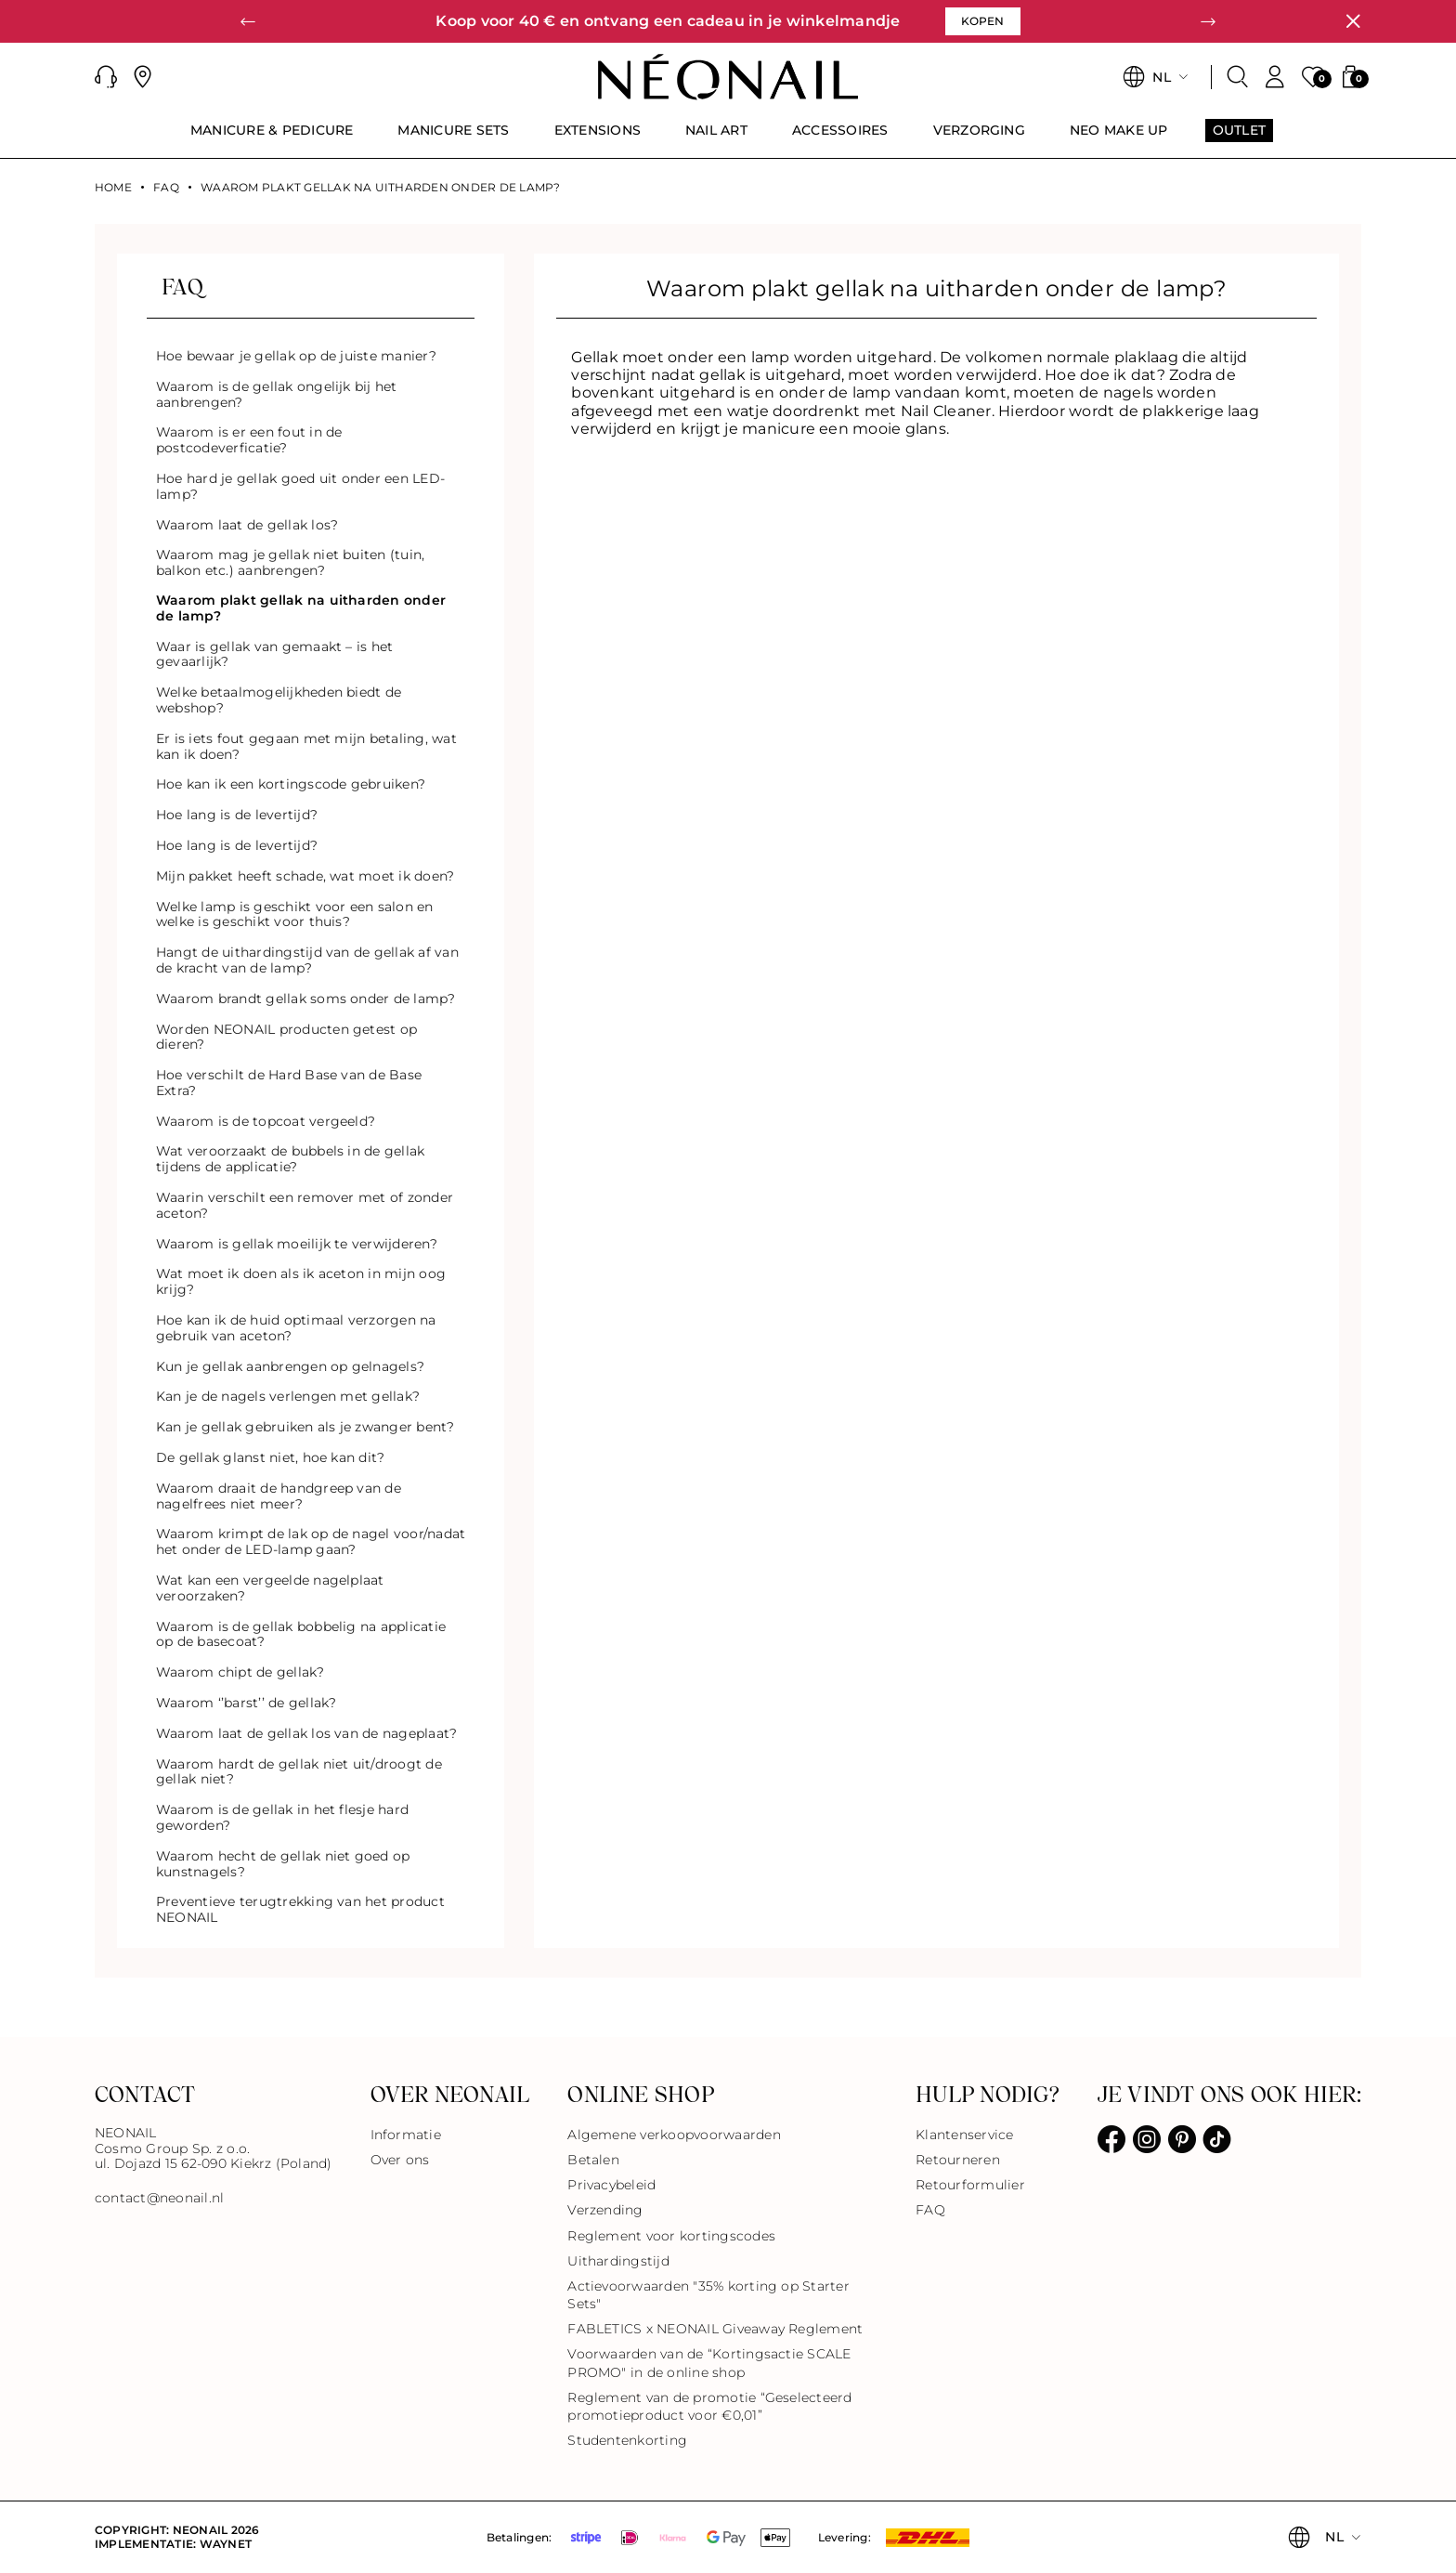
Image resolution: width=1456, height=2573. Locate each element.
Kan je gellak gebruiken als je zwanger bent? (305, 1426)
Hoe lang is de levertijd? (237, 814)
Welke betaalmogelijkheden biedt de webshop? (278, 700)
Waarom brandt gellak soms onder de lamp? (306, 998)
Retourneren (958, 2159)
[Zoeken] (1238, 77)
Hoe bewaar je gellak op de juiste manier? (296, 355)
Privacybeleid (611, 2184)
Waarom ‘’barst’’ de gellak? (246, 1702)
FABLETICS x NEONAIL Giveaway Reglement (715, 2328)
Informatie (405, 2134)
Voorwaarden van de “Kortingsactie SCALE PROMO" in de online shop (709, 2362)
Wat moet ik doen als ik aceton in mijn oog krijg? (301, 1281)
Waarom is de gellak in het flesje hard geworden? (282, 1817)
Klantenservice (964, 2134)
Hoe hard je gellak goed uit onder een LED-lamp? (300, 486)
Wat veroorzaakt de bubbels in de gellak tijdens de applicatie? (290, 1159)
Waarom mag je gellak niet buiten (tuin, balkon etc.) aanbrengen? (290, 562)
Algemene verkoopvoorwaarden (673, 2134)
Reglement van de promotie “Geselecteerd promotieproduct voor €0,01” (709, 2406)
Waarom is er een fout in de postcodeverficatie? (249, 440)
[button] (247, 21)
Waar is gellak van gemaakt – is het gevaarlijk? (274, 654)
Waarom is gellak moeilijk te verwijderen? (296, 1243)
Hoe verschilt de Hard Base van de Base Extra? (289, 1082)
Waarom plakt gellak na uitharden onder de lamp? (301, 608)
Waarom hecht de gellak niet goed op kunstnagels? (283, 1864)
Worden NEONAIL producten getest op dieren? (286, 1037)
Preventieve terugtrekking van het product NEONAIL (300, 1909)
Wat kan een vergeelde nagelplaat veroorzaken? (270, 1588)
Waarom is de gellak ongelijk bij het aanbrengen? (276, 394)
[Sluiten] (1353, 21)
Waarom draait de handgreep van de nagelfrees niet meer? (278, 1496)
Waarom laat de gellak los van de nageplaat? (306, 1733)
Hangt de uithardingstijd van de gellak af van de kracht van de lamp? (307, 960)
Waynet (226, 2544)
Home (113, 187)
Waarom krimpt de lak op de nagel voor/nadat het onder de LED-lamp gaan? (310, 1541)
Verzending (605, 2209)
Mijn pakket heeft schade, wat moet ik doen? (305, 876)
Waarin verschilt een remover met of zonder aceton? (304, 1205)
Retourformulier (970, 2184)
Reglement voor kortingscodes (671, 2235)
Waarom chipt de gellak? (240, 1672)
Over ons (400, 2159)
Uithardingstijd (618, 2261)
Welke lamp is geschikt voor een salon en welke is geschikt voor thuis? (295, 914)
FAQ (166, 187)
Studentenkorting (627, 2440)
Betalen (593, 2159)
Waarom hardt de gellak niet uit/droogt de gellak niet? (299, 1772)
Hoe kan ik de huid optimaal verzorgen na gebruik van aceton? (296, 1328)
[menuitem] (272, 138)
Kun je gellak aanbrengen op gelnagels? (290, 1366)
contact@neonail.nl (159, 2198)
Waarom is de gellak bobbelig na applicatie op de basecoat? (301, 1634)
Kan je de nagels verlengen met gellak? (288, 1396)
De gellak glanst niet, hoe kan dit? (270, 1457)
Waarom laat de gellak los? (247, 524)
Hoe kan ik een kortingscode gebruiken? (290, 784)
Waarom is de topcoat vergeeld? (265, 1121)
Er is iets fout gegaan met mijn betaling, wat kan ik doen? (306, 746)
